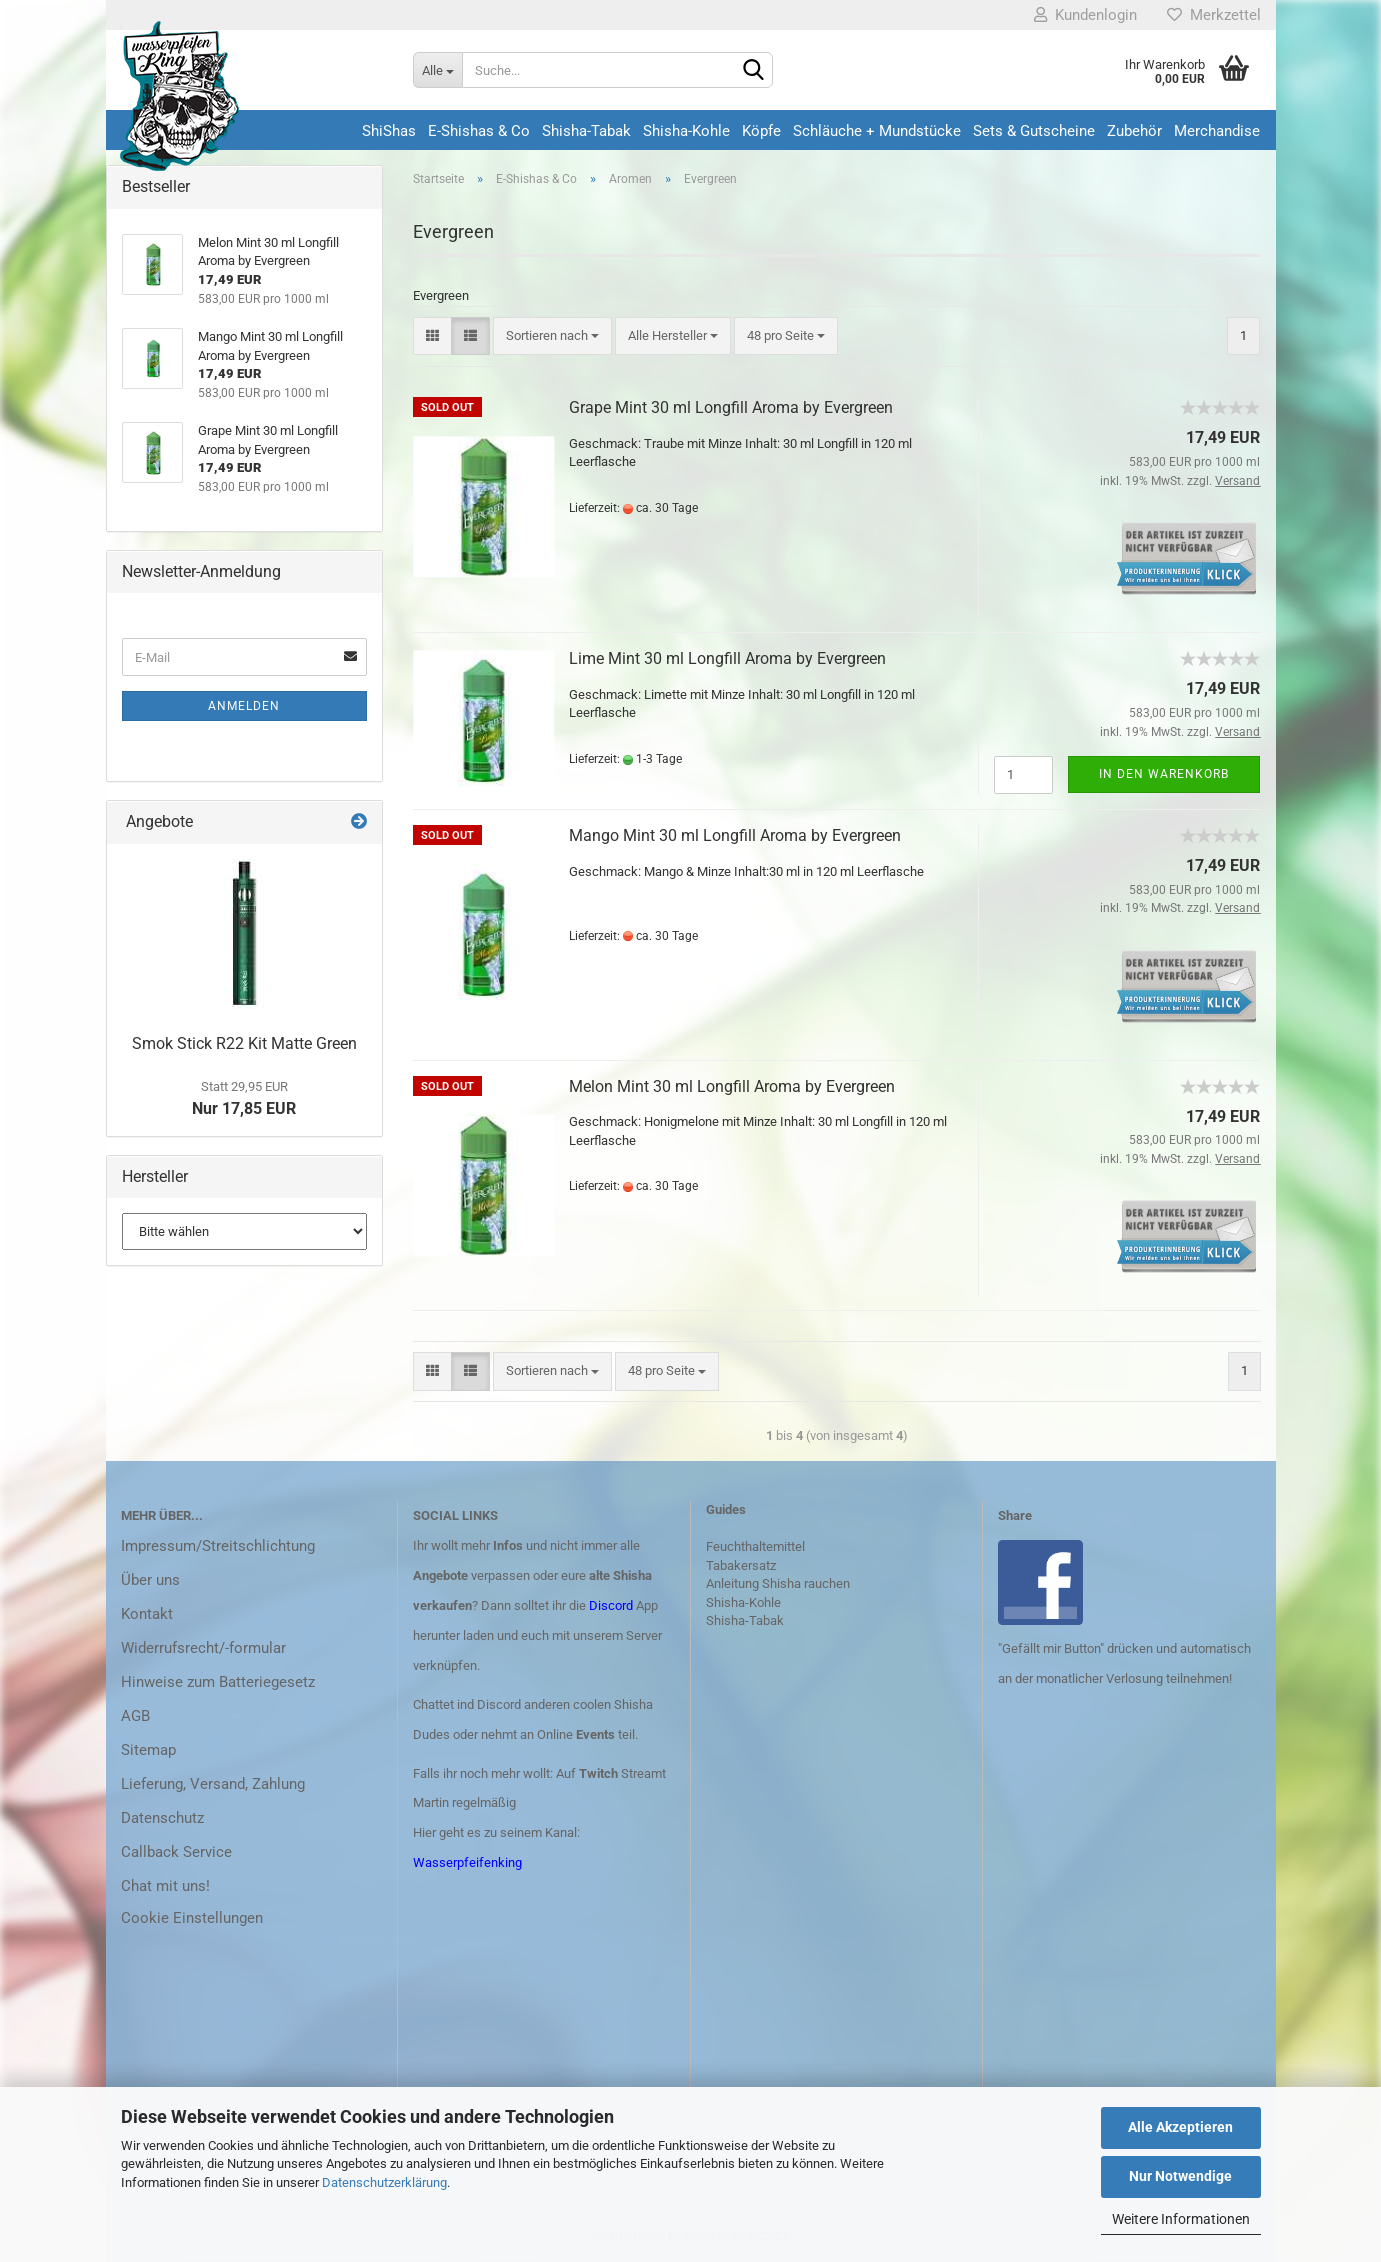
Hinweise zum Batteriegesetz (218, 1682)
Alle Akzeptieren (1180, 2127)
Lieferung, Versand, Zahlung (213, 1784)
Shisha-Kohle (686, 131)
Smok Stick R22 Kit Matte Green (244, 1043)
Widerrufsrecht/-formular (203, 1648)
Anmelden (244, 706)
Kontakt (147, 1614)
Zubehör (1134, 131)
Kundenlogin (1085, 15)
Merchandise (1217, 131)
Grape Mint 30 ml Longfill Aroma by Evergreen (731, 407)
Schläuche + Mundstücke (877, 131)
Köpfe (761, 131)
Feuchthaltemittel (755, 1546)
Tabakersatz (741, 1565)
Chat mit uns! (165, 1886)
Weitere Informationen (1181, 2219)
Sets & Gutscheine (1034, 131)
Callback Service (176, 1852)
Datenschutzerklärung (384, 2182)
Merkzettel (1214, 15)
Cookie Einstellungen (192, 1918)
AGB (135, 1716)
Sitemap (148, 1750)
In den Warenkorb (1164, 774)
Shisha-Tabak (586, 131)
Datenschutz (162, 1818)
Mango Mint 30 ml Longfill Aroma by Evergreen (735, 835)
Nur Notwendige (1180, 2176)
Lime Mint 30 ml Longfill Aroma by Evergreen (727, 658)
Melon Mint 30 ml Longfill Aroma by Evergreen (732, 1086)
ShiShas (389, 131)
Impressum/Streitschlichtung (218, 1546)
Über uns (150, 1580)
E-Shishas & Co (479, 131)
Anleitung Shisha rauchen (778, 1583)
